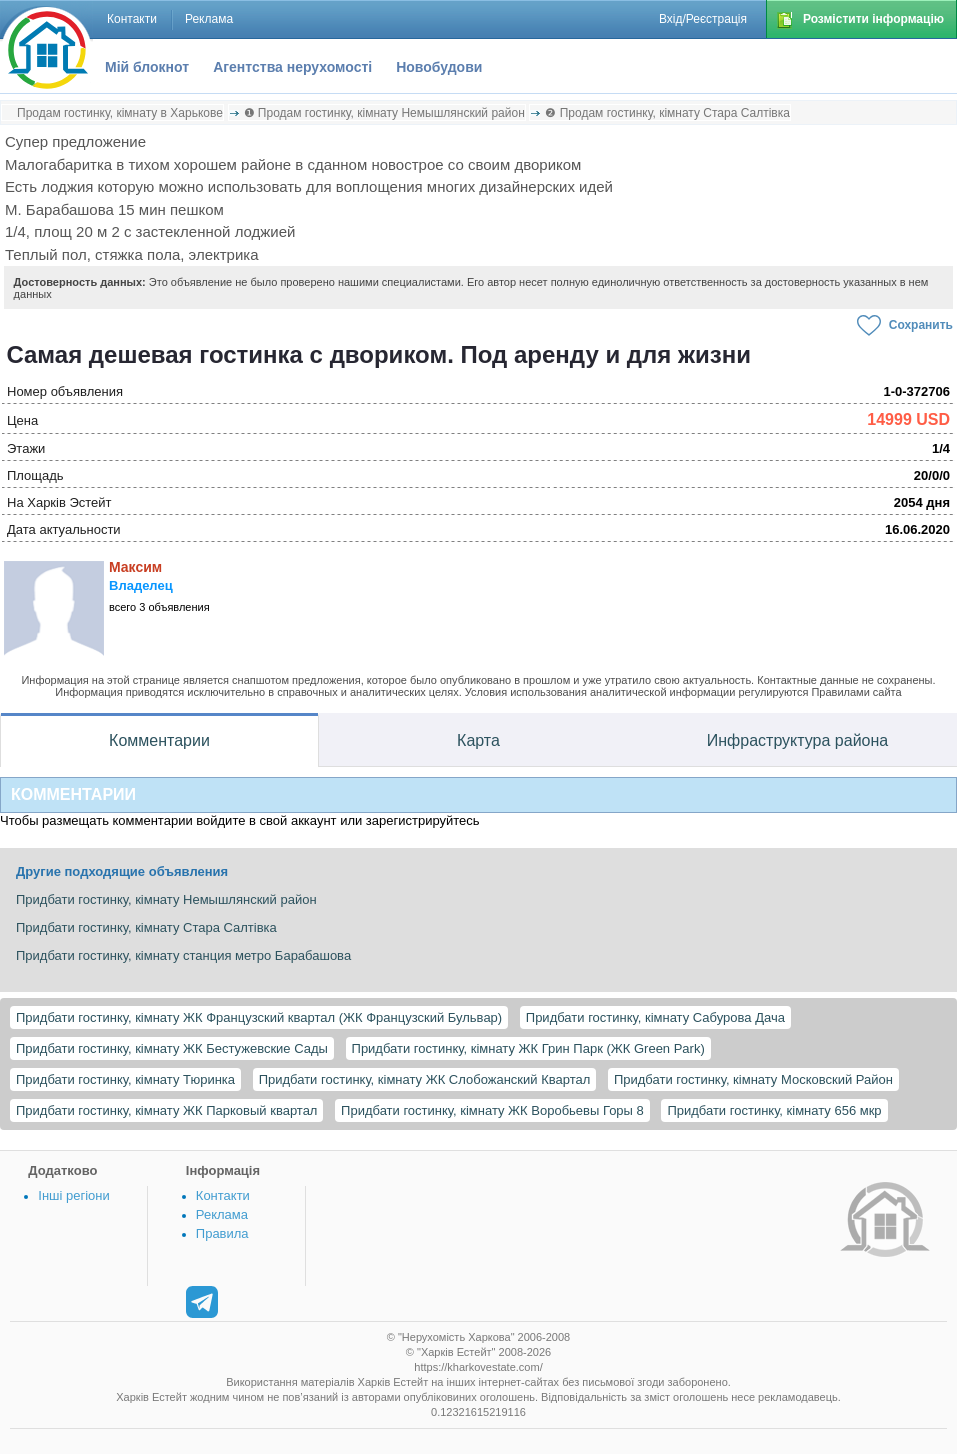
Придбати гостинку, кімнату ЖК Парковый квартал (166, 1110)
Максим (135, 567)
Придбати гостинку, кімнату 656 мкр (774, 1110)
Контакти (223, 1195)
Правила (222, 1233)
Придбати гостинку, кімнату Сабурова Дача (655, 1017)
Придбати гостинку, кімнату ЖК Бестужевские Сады (172, 1048)
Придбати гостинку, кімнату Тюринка (125, 1079)
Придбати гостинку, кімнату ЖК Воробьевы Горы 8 (492, 1110)
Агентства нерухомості (292, 67)
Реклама (222, 1214)
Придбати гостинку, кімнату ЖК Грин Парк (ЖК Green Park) (528, 1048)
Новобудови (439, 67)
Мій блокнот (147, 67)
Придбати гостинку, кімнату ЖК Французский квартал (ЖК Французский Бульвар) (259, 1017)
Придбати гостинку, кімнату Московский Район (753, 1079)
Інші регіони (73, 1195)
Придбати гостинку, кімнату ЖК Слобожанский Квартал (425, 1079)
